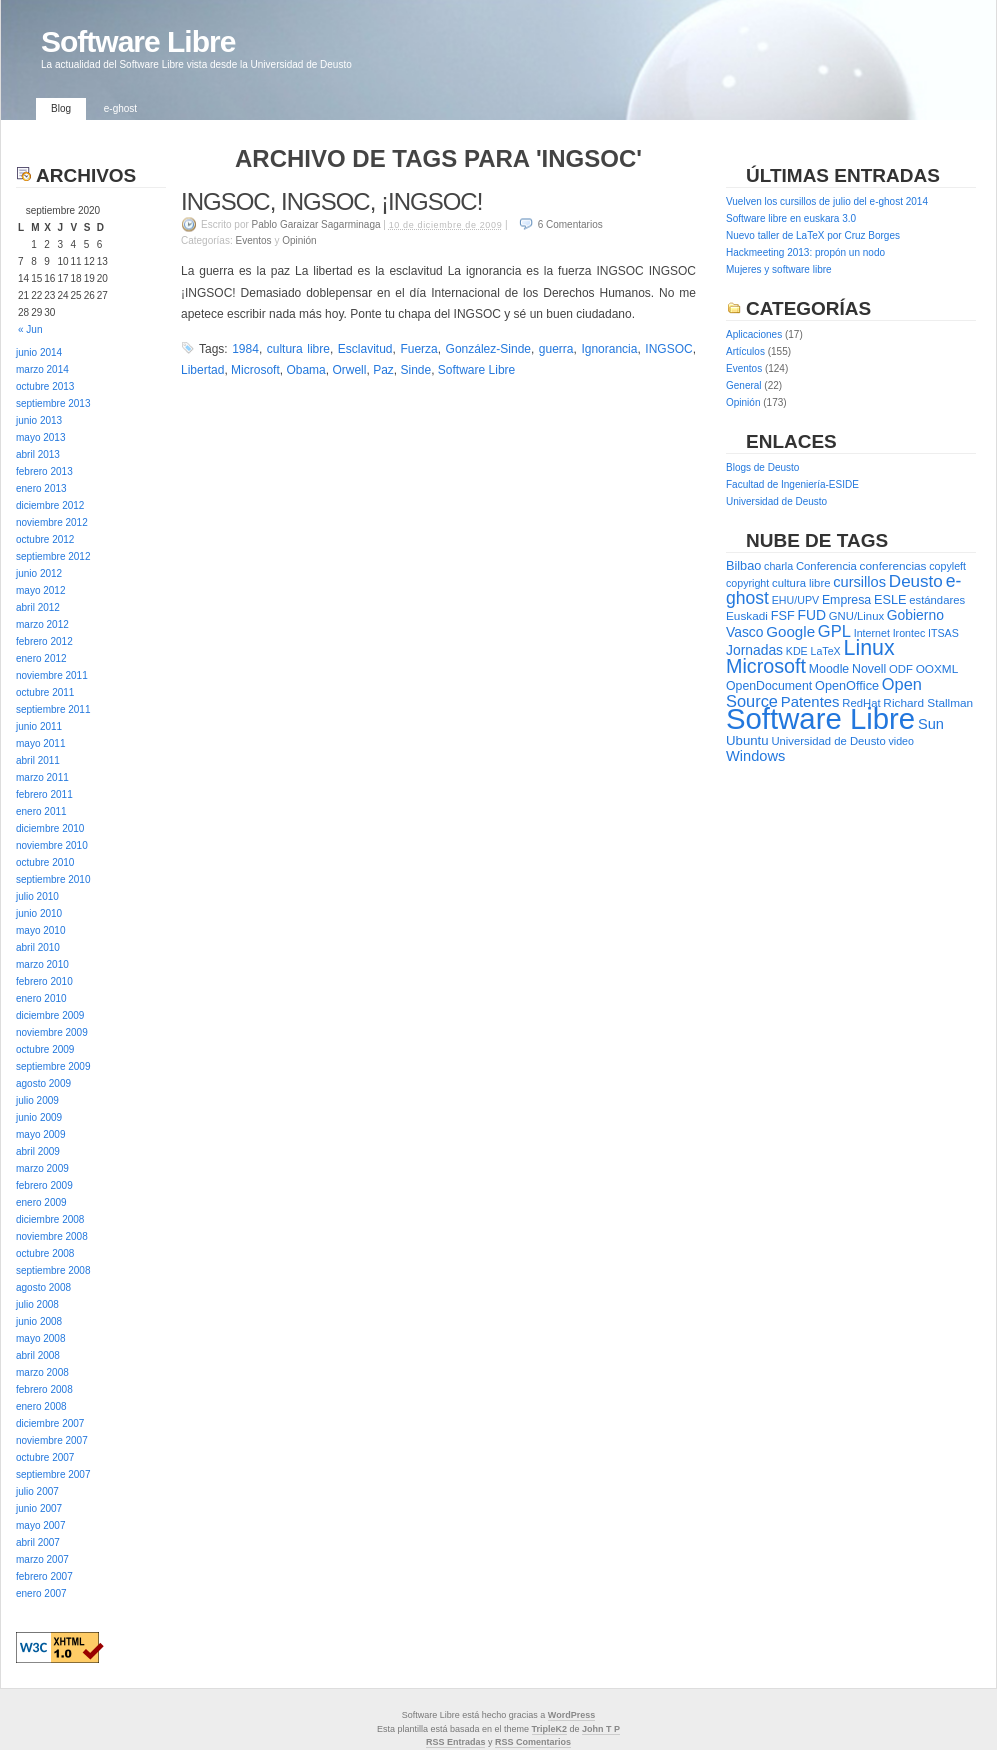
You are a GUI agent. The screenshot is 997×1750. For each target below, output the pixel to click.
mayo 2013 (40, 437)
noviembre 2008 (52, 1236)
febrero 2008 (44, 1389)
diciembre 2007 (50, 1423)
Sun (931, 724)
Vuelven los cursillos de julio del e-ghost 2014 (827, 201)
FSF (783, 615)
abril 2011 (38, 760)
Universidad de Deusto (776, 501)
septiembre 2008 (53, 1270)
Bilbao (743, 565)
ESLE (890, 599)
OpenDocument (769, 686)
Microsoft (255, 370)
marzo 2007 (42, 1559)
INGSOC (668, 349)
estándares (937, 600)
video (901, 741)
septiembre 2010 (53, 879)
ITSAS (943, 633)
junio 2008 (39, 1321)
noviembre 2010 (52, 845)
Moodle (829, 669)
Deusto (916, 581)
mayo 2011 (40, 743)
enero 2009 (41, 1202)
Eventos (253, 240)
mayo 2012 (40, 590)
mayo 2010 (40, 930)
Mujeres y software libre (779, 269)
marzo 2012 (42, 624)
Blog (61, 108)
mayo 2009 (40, 1134)
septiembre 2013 (53, 403)
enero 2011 (41, 811)
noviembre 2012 (52, 522)
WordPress (571, 1715)
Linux (869, 648)
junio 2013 (39, 420)
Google (790, 631)
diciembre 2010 (50, 828)
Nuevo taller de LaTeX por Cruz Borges (813, 235)
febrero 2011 (44, 794)
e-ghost (120, 108)
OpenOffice (847, 685)
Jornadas (754, 650)
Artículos (745, 351)
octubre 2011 (45, 692)
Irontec (909, 633)
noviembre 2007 (52, 1440)
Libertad (202, 370)
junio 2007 (39, 1508)
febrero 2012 (44, 641)
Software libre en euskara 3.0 (791, 218)
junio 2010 (39, 913)
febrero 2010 (44, 981)
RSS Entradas (456, 1742)
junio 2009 (39, 1117)
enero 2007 (41, 1593)
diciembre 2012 (50, 505)
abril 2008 (38, 1355)
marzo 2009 (42, 1168)
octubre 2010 (45, 862)
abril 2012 (38, 607)
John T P (601, 1729)
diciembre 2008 (50, 1219)
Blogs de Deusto (762, 467)
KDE (797, 651)
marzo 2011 (42, 777)
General (744, 385)
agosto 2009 (43, 1083)
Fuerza (418, 349)
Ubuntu (747, 740)
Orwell (349, 370)
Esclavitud (365, 349)
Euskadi (747, 616)
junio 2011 (39, 726)
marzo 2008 (42, 1372)
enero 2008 (41, 1406)
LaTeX (826, 651)
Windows (755, 756)
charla (778, 566)
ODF (901, 669)
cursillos (859, 582)
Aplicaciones (754, 334)
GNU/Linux (856, 616)
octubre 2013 (45, 386)
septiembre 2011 (53, 709)
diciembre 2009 (50, 1015)
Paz (383, 370)
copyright (747, 583)
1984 (245, 349)
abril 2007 (38, 1542)
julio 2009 (37, 1100)
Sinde (415, 370)
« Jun (30, 329)
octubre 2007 (45, 1457)
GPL (834, 631)
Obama (305, 370)
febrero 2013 (44, 471)
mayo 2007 (40, 1525)
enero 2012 (41, 658)
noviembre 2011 (52, 675)
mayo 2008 (40, 1338)
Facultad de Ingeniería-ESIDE (792, 484)
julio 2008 (37, 1304)
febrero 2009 (44, 1185)
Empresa (846, 600)
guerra (556, 349)
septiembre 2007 (53, 1474)
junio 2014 (39, 352)
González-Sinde (488, 349)
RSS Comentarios (533, 1742)
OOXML (937, 669)
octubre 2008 (45, 1253)
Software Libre (138, 41)
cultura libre (298, 349)
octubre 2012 (45, 539)
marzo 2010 (42, 964)
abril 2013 (38, 454)
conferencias (893, 566)
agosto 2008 (43, 1287)
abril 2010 (38, 947)
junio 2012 (39, 573)
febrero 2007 (44, 1576)
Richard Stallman (928, 703)
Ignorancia (609, 349)
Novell (869, 669)
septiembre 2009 (53, 1066)
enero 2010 (41, 998)
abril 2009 (38, 1151)
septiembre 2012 (53, 556)
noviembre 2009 (52, 1032)
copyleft (947, 566)
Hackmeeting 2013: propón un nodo (805, 252)
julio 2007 (37, 1491)
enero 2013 (41, 488)
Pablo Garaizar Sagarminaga (316, 224)
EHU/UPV (795, 600)
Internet (872, 633)
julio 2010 (37, 896)
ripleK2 (552, 1729)
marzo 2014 (42, 369)
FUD (812, 615)
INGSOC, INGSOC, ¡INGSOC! (331, 201)
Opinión (299, 240)
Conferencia (826, 566)
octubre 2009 (45, 1049)
